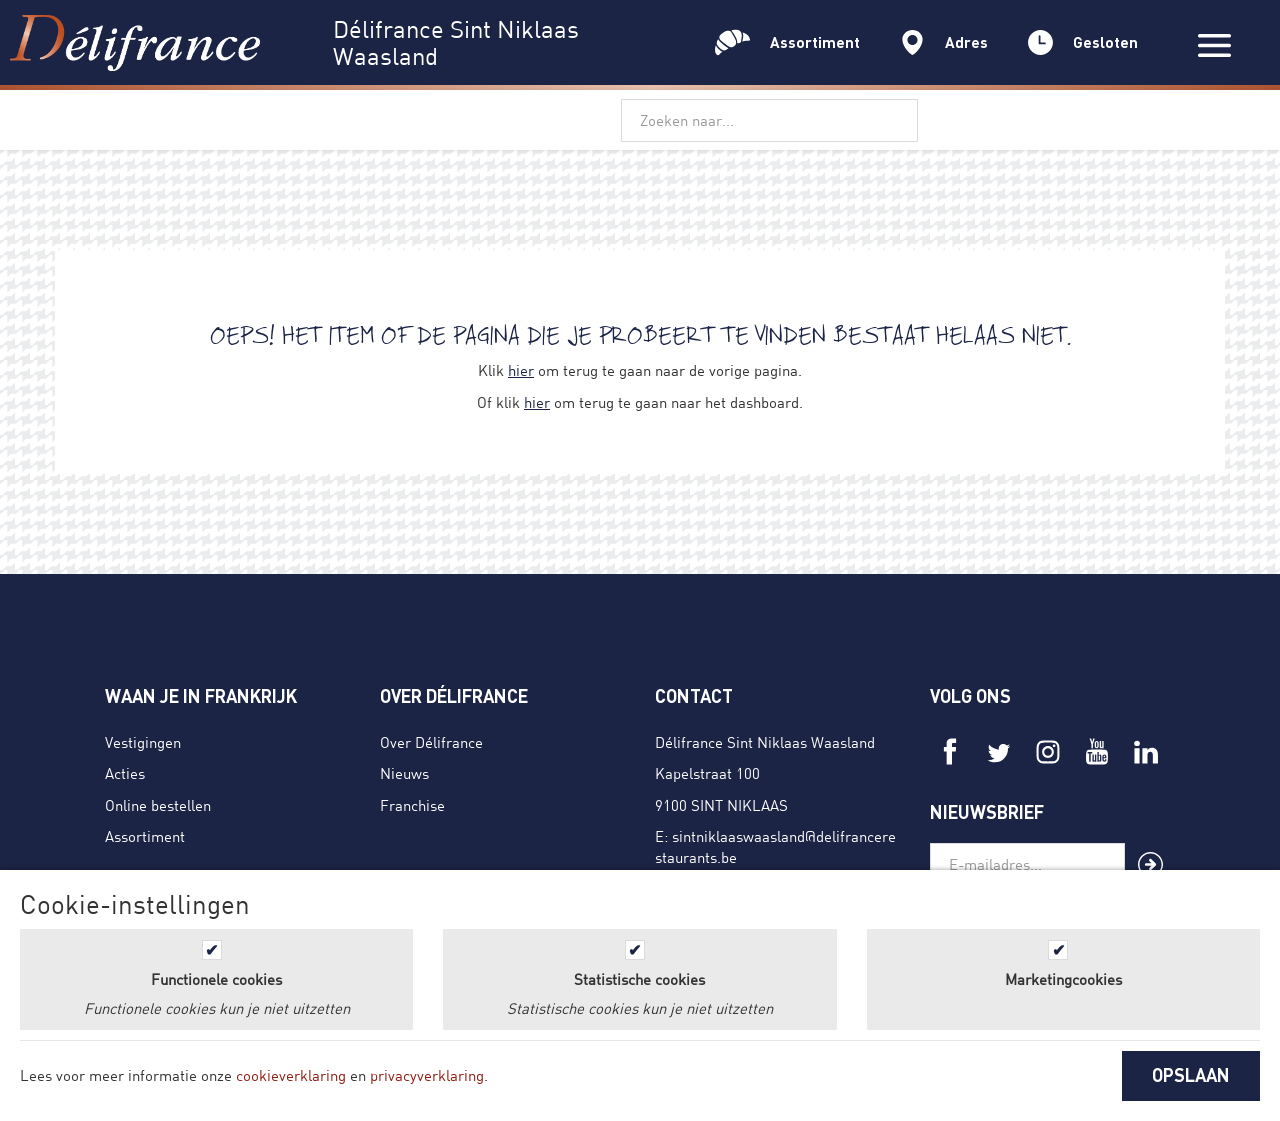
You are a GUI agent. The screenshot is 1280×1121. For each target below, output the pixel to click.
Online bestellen (158, 805)
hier (521, 370)
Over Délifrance (431, 742)
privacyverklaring (427, 1075)
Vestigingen (143, 742)
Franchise (412, 805)
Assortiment (145, 836)
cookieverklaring (291, 1075)
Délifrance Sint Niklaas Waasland (765, 742)
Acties (125, 773)
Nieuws (404, 773)
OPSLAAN (1191, 1075)
